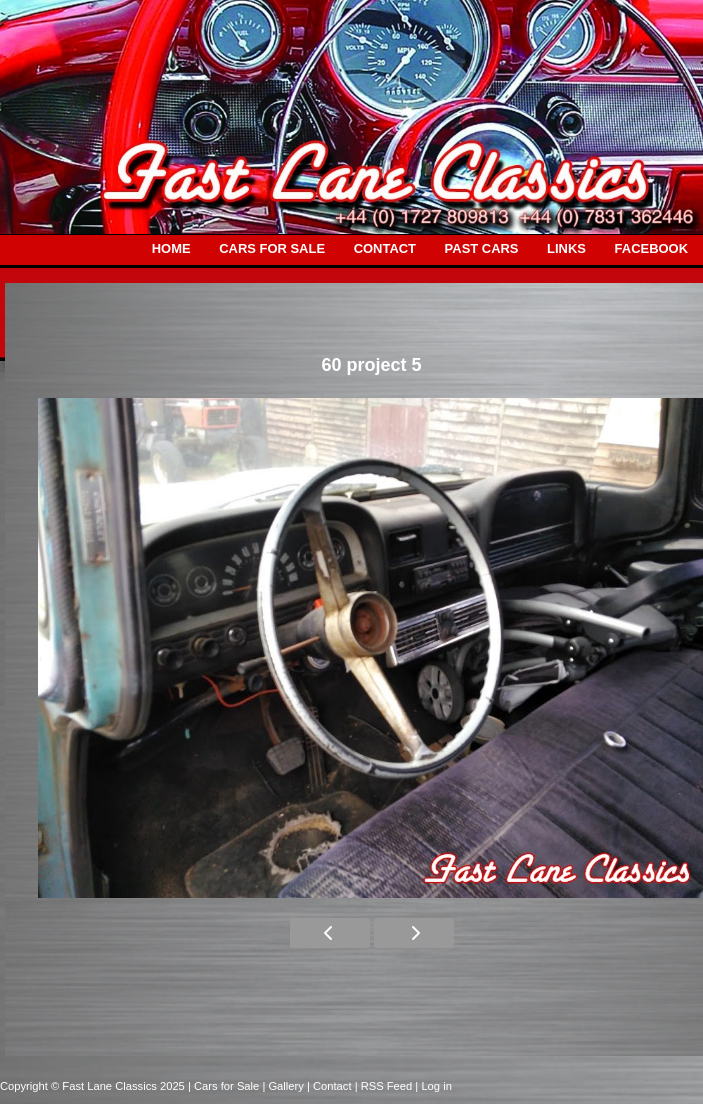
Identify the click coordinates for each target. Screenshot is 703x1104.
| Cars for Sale (225, 1086)
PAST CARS (482, 248)
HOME (171, 248)
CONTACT (385, 248)
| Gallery (284, 1086)
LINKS (566, 248)
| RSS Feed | (388, 1086)
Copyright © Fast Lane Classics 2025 (94, 1086)
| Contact (331, 1086)
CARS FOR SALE (272, 248)
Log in (436, 1086)
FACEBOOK (651, 248)
